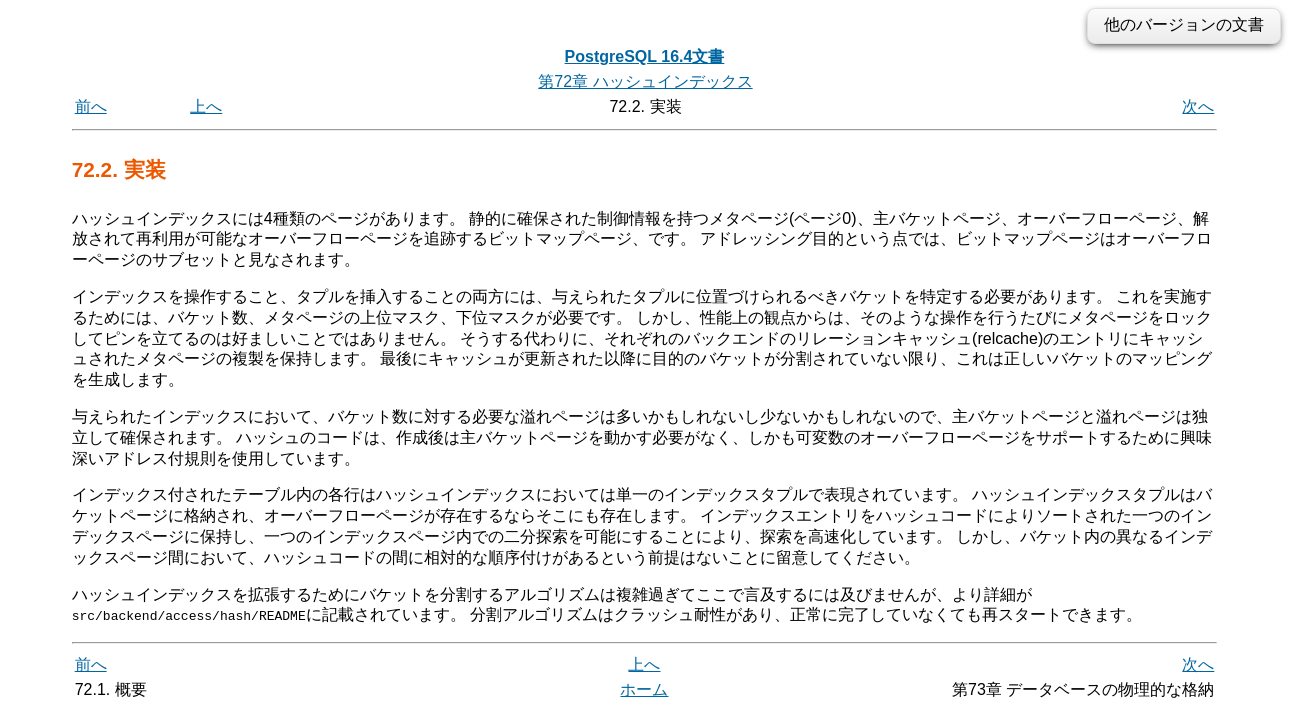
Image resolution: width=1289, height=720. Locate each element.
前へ (91, 106)
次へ (1198, 106)
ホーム (644, 689)
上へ (206, 106)
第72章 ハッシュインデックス (645, 81)
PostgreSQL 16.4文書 (645, 56)
